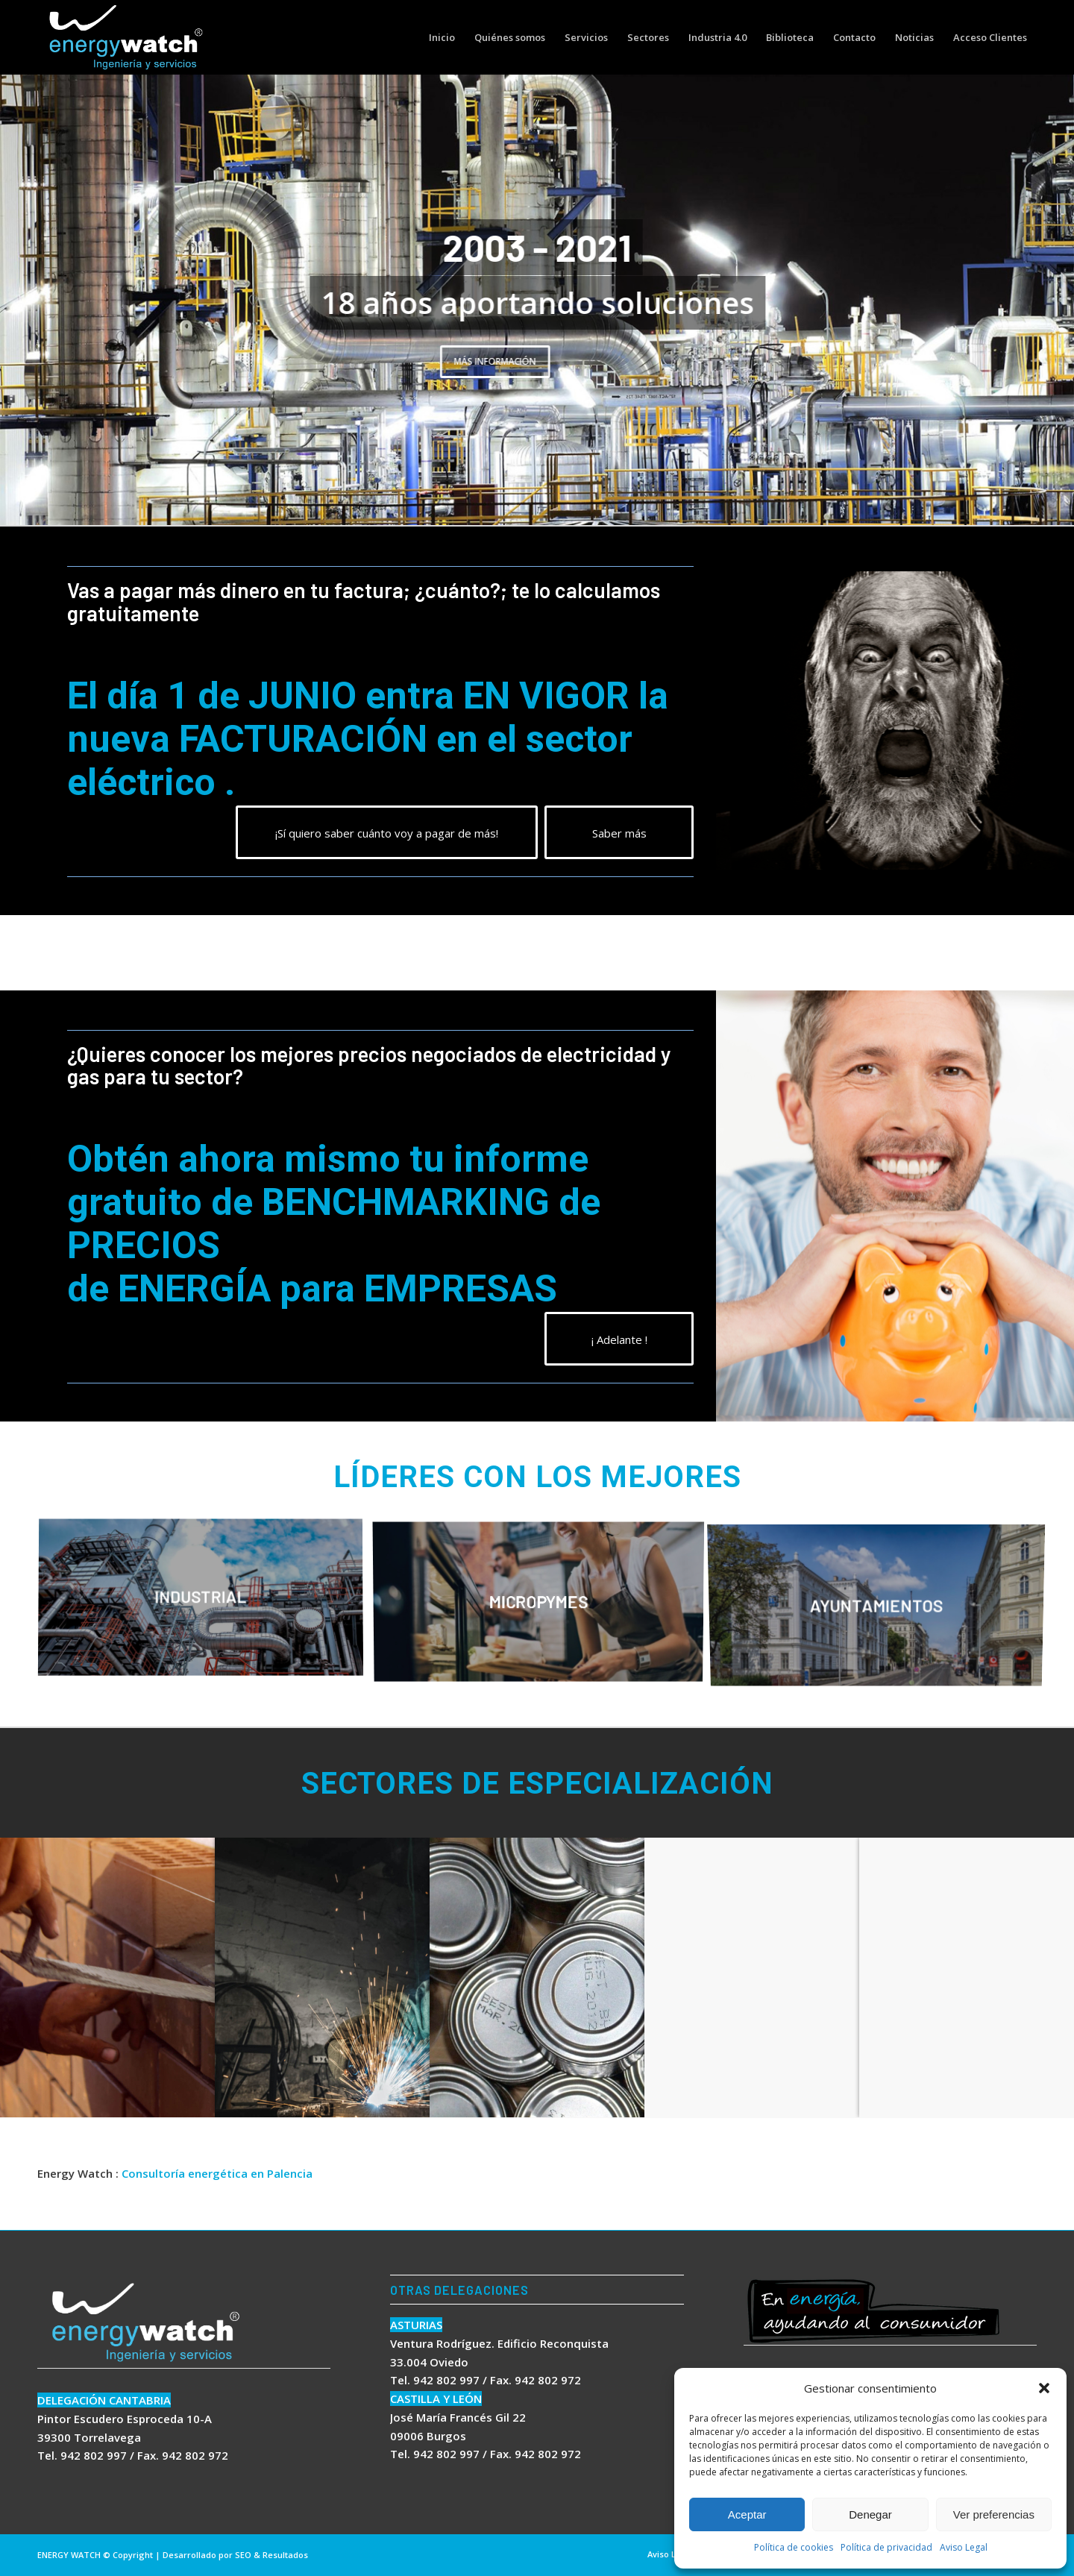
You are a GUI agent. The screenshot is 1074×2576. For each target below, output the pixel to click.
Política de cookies (793, 2547)
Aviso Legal (963, 2547)
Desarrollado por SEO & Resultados (235, 2554)
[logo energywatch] (126, 37)
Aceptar (747, 2514)
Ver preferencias (993, 2514)
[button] (1044, 2388)
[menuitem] (442, 37)
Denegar (870, 2514)
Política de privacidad (886, 2547)
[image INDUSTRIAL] (206, 1604)
